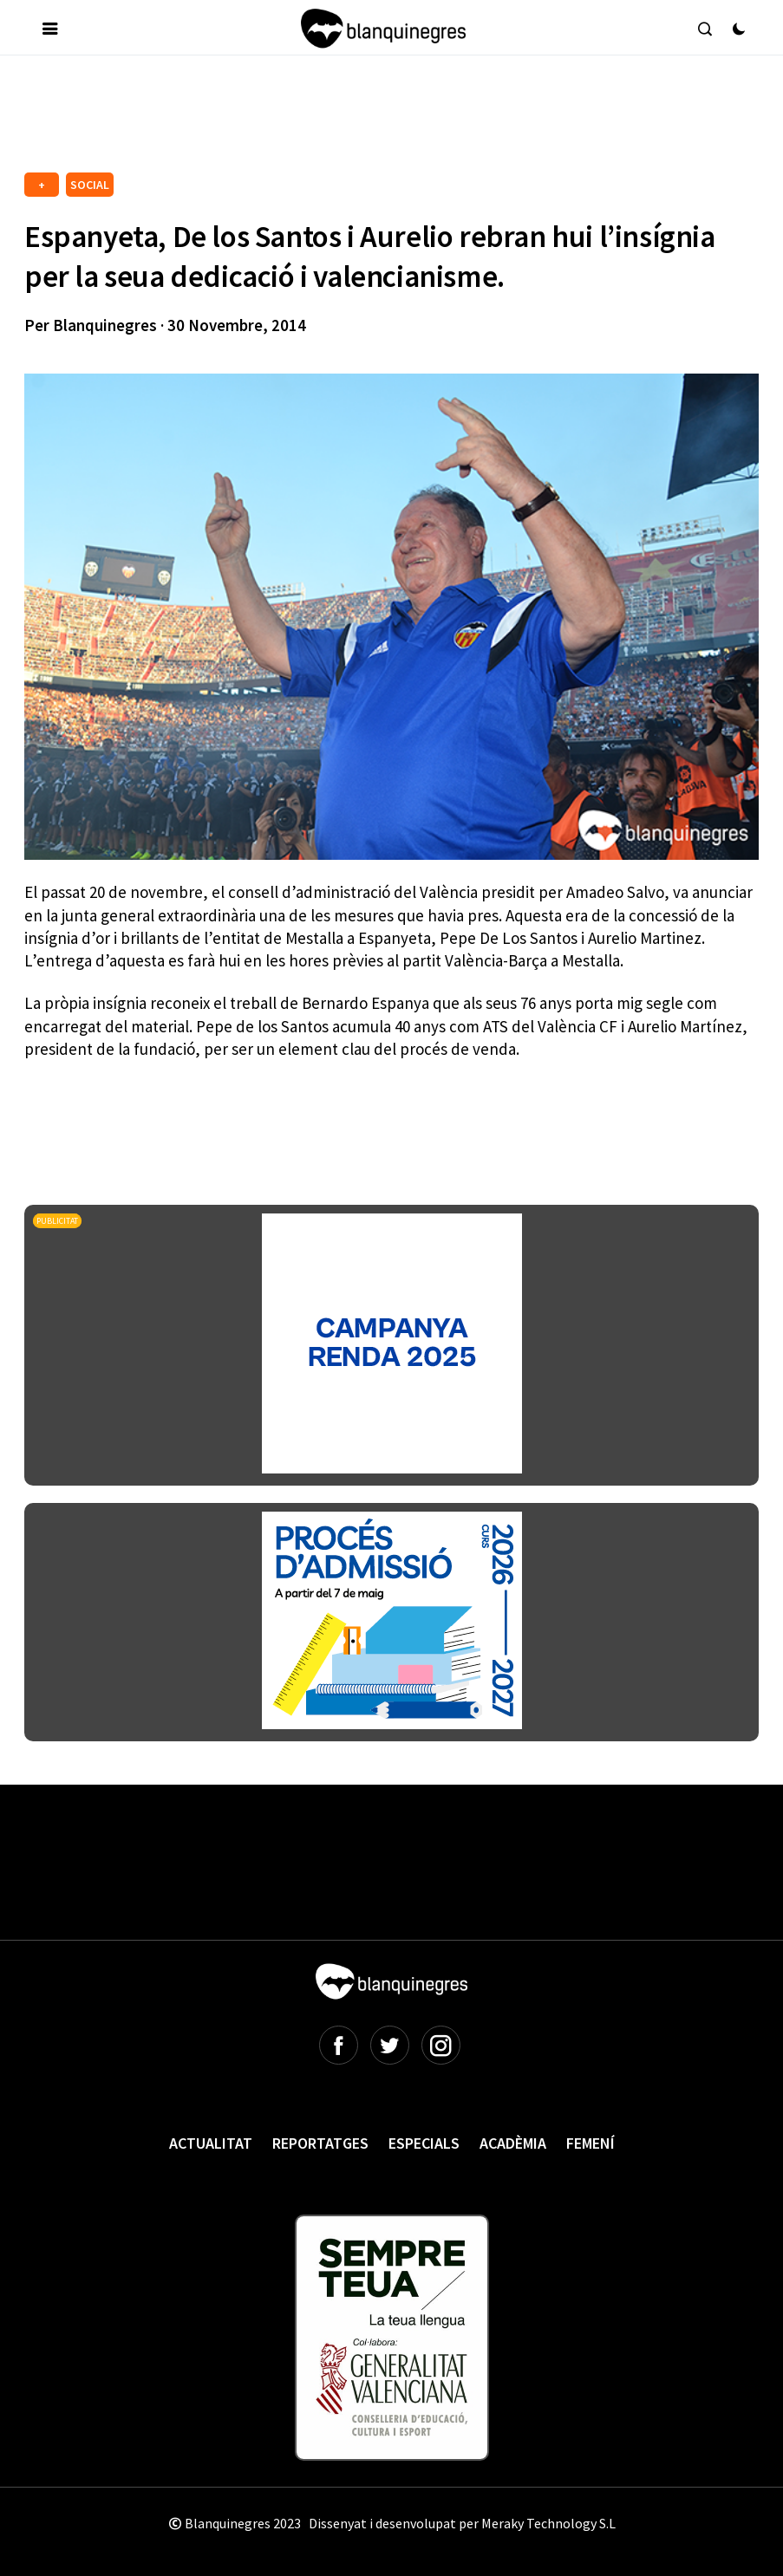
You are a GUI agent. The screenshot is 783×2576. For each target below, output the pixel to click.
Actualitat (210, 2143)
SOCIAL (89, 184)
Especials (424, 2143)
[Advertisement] (340, 120)
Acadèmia (513, 2143)
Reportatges (320, 2143)
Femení (590, 2143)
